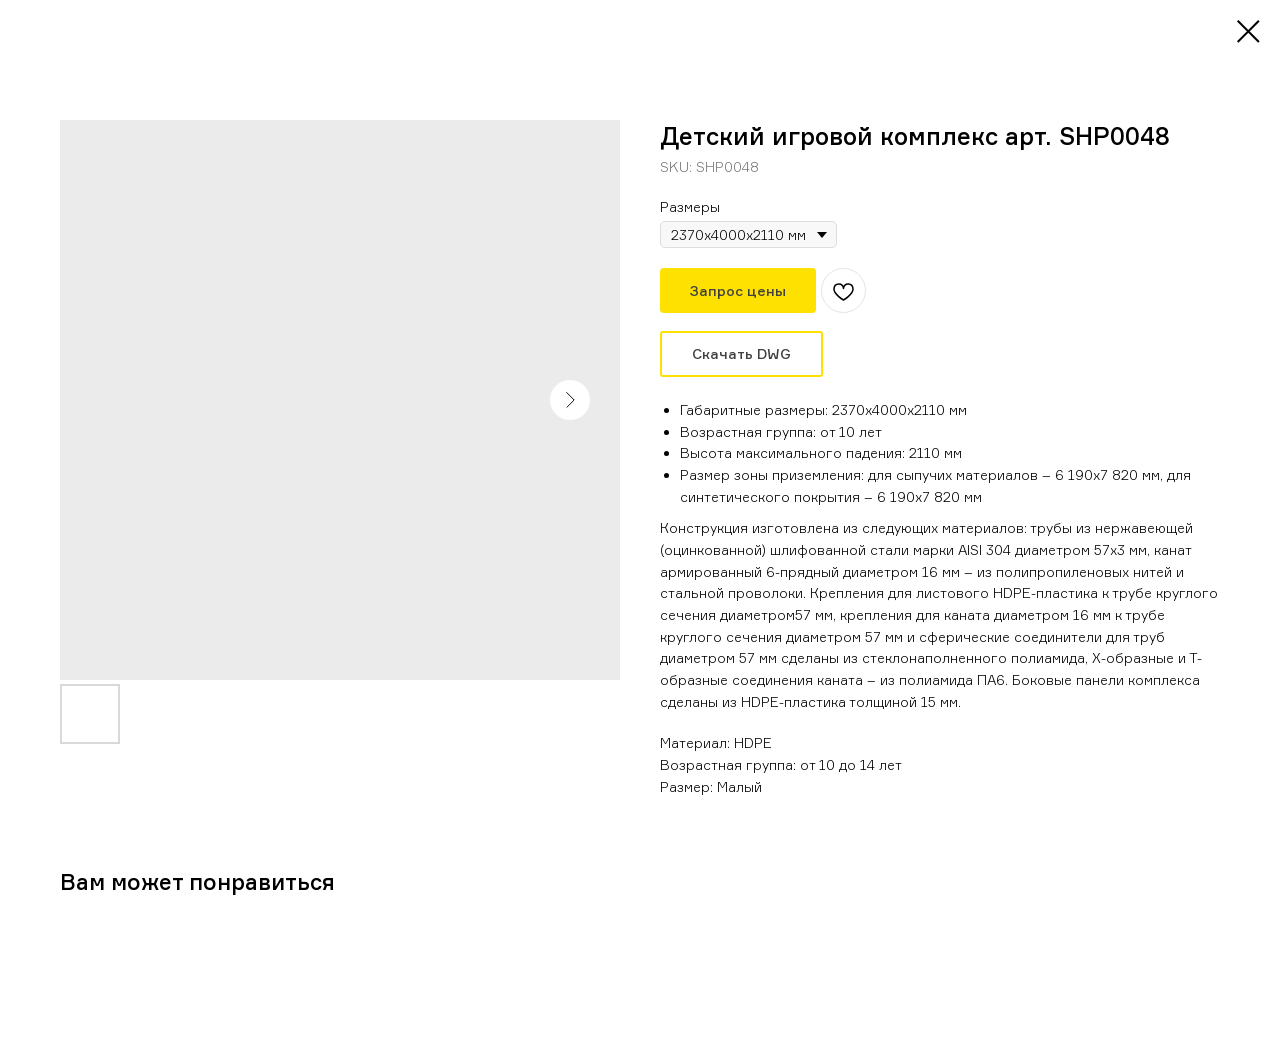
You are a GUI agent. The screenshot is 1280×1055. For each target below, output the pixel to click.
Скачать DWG (741, 353)
